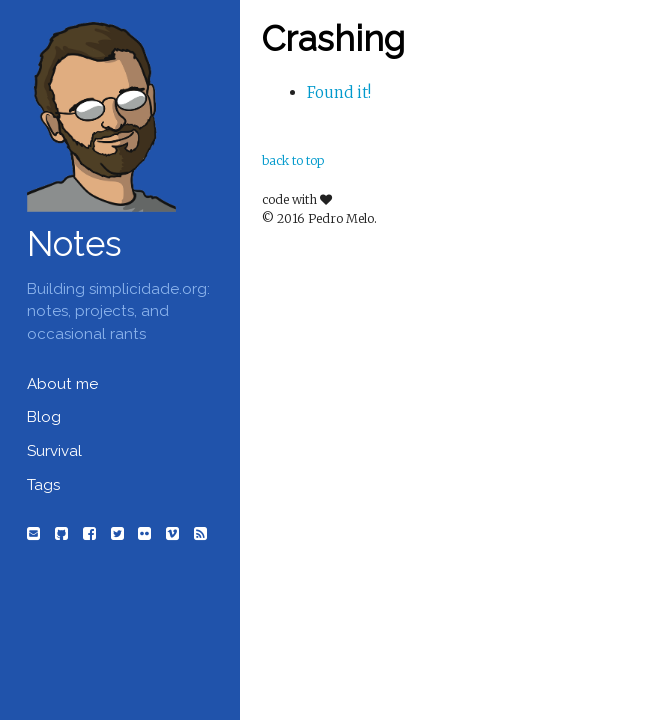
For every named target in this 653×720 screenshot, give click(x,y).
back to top (293, 160)
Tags (43, 485)
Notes (74, 243)
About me (62, 384)
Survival (54, 451)
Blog (44, 417)
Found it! (339, 92)
